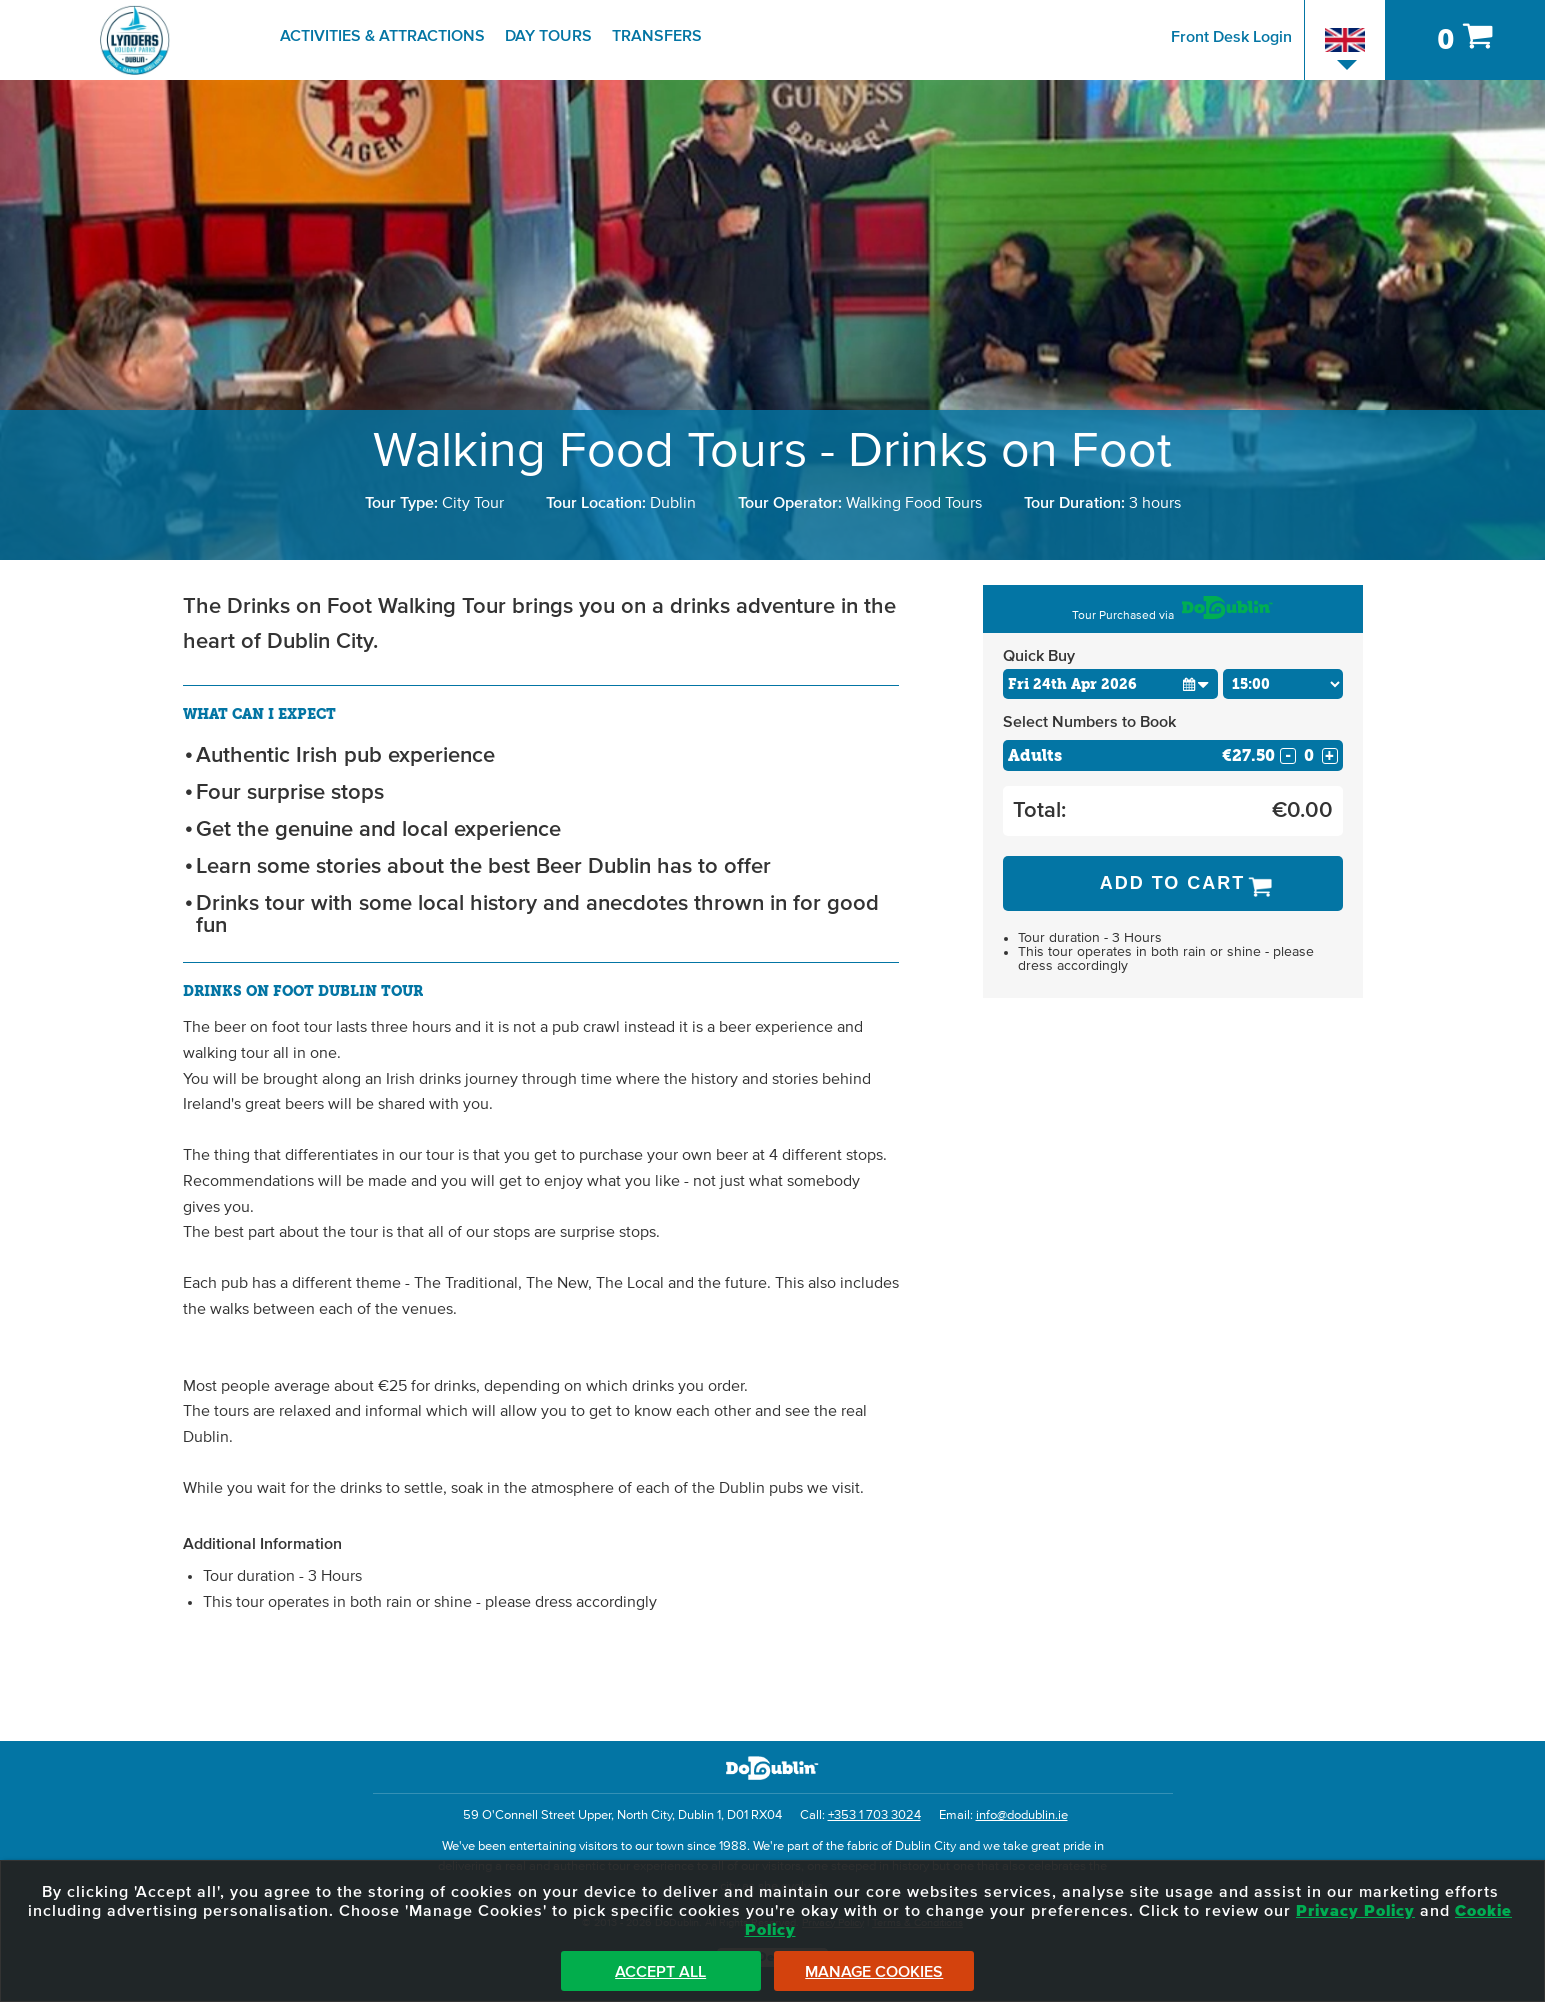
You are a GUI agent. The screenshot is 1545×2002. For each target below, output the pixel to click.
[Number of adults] (1309, 755)
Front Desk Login (1231, 37)
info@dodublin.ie (1022, 1815)
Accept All (660, 1972)
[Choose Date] (1111, 684)
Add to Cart (1173, 883)
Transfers (657, 36)
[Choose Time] (1283, 684)
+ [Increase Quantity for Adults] (1329, 756)
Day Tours (548, 36)
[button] (1196, 683)
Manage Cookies (874, 1972)
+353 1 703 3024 (874, 1815)
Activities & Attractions (382, 36)
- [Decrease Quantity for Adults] (1288, 756)
